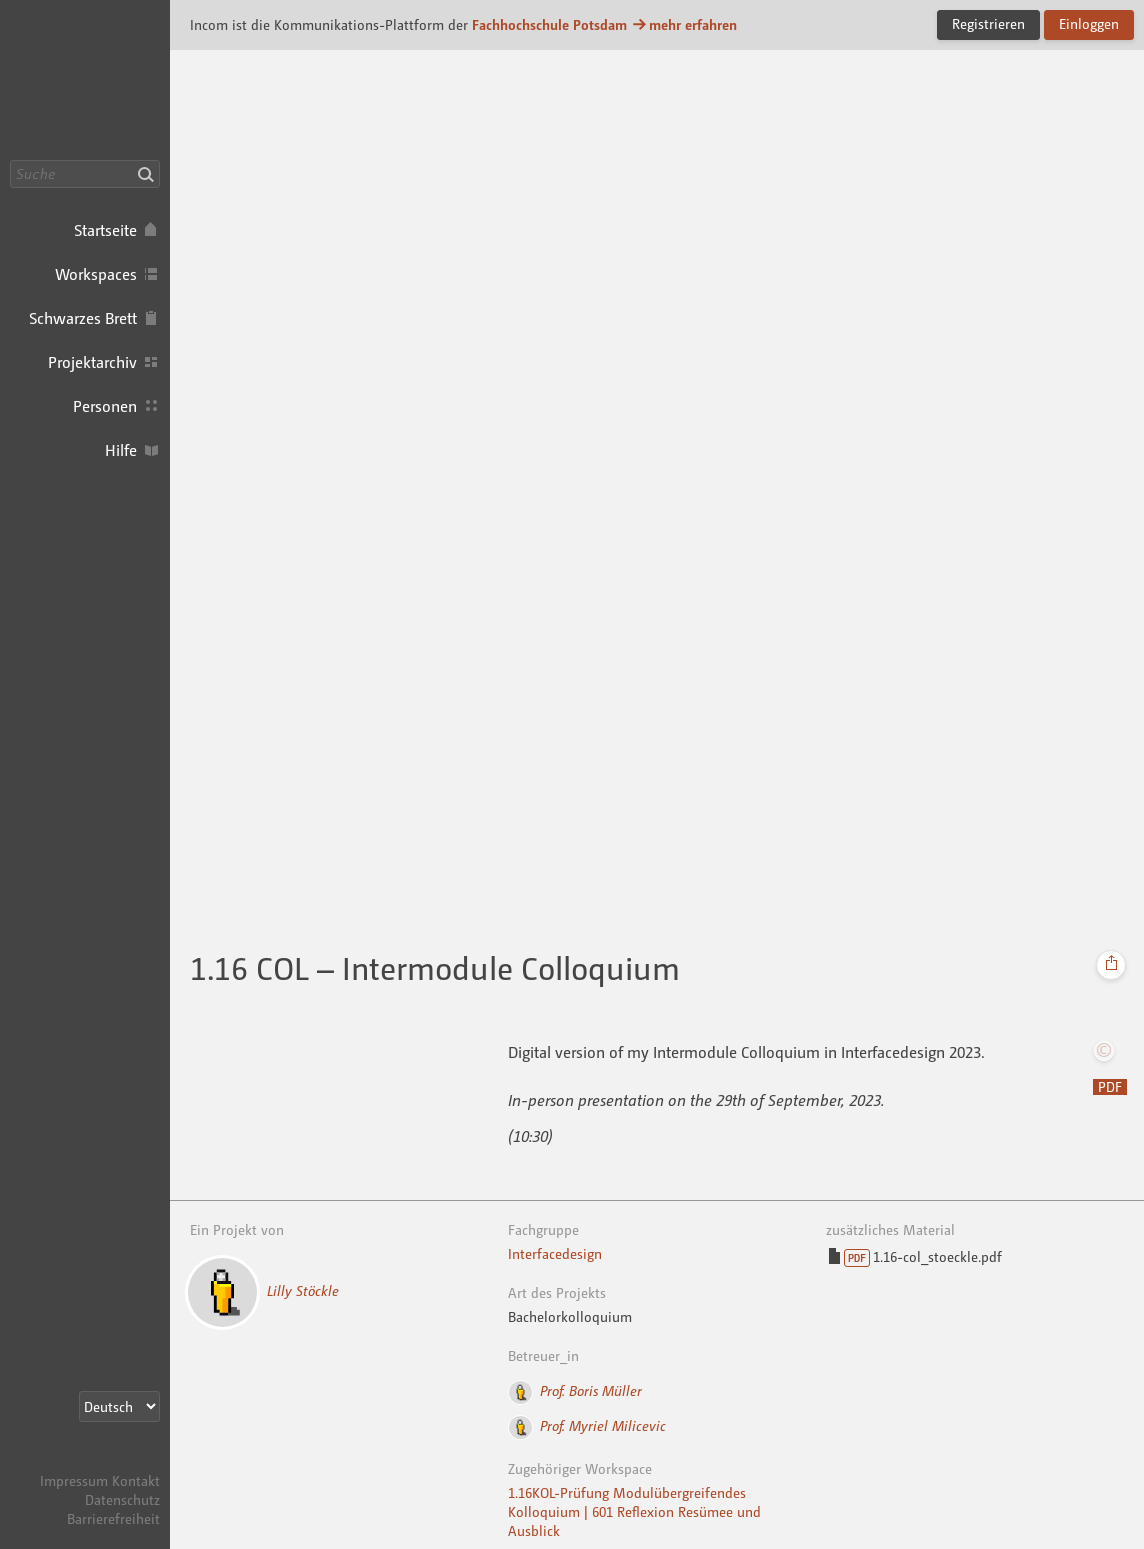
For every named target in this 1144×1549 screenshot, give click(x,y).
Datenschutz (122, 1499)
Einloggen (1089, 23)
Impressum (74, 1480)
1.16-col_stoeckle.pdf (914, 1257)
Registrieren (988, 23)
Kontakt (136, 1480)
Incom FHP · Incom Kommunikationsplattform (85, 80)
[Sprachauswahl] (119, 1406)
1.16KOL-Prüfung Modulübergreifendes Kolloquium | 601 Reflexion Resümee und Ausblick (634, 1511)
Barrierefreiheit (113, 1518)
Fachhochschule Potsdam (549, 24)
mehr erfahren (684, 24)
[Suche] (85, 174)
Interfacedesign (555, 1253)
